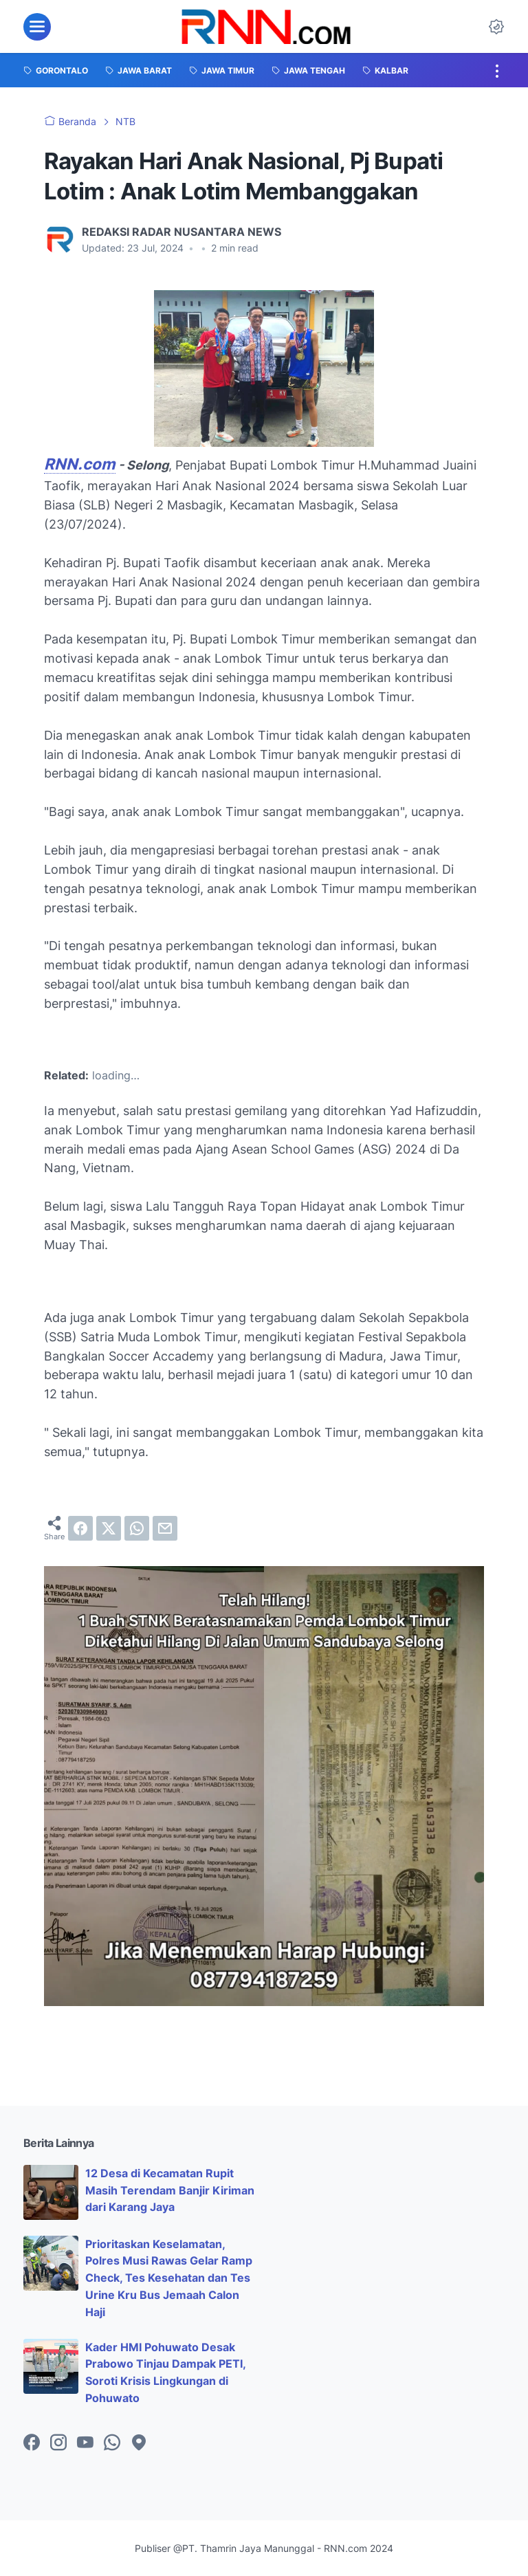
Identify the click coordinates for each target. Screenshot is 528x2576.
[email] (165, 1528)
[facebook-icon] (31, 2443)
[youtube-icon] (85, 2443)
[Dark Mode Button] (496, 27)
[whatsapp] (136, 1528)
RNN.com (80, 463)
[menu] (37, 27)
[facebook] (80, 1528)
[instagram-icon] (58, 2443)
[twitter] (108, 1528)
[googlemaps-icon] (139, 2443)
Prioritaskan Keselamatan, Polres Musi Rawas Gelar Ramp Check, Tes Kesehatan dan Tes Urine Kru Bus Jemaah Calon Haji (168, 2278)
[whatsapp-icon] (112, 2443)
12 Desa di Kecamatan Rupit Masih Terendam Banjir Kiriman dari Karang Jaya (169, 2190)
